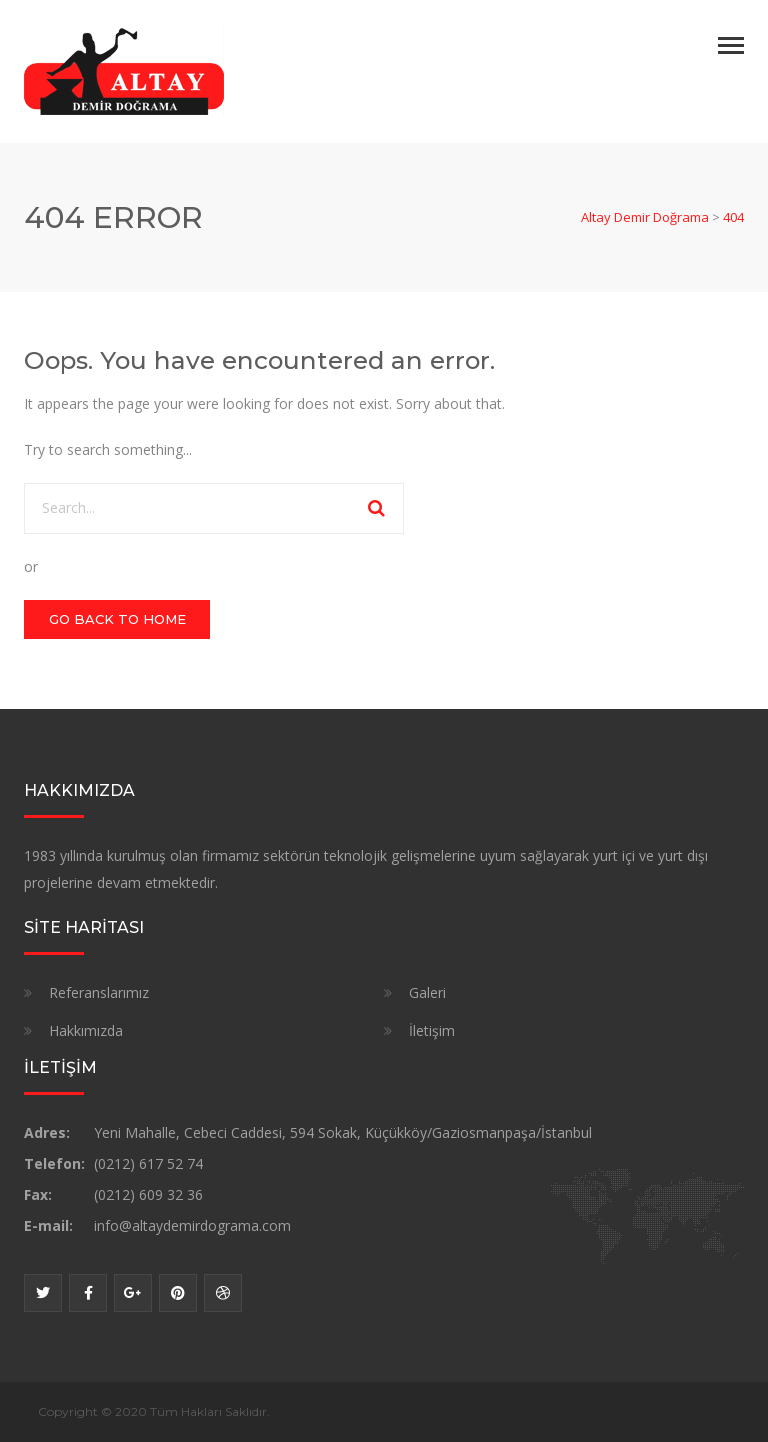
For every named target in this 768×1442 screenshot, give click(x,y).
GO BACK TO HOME (117, 619)
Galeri (427, 992)
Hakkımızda (86, 1030)
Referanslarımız (99, 992)
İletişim (432, 1030)
